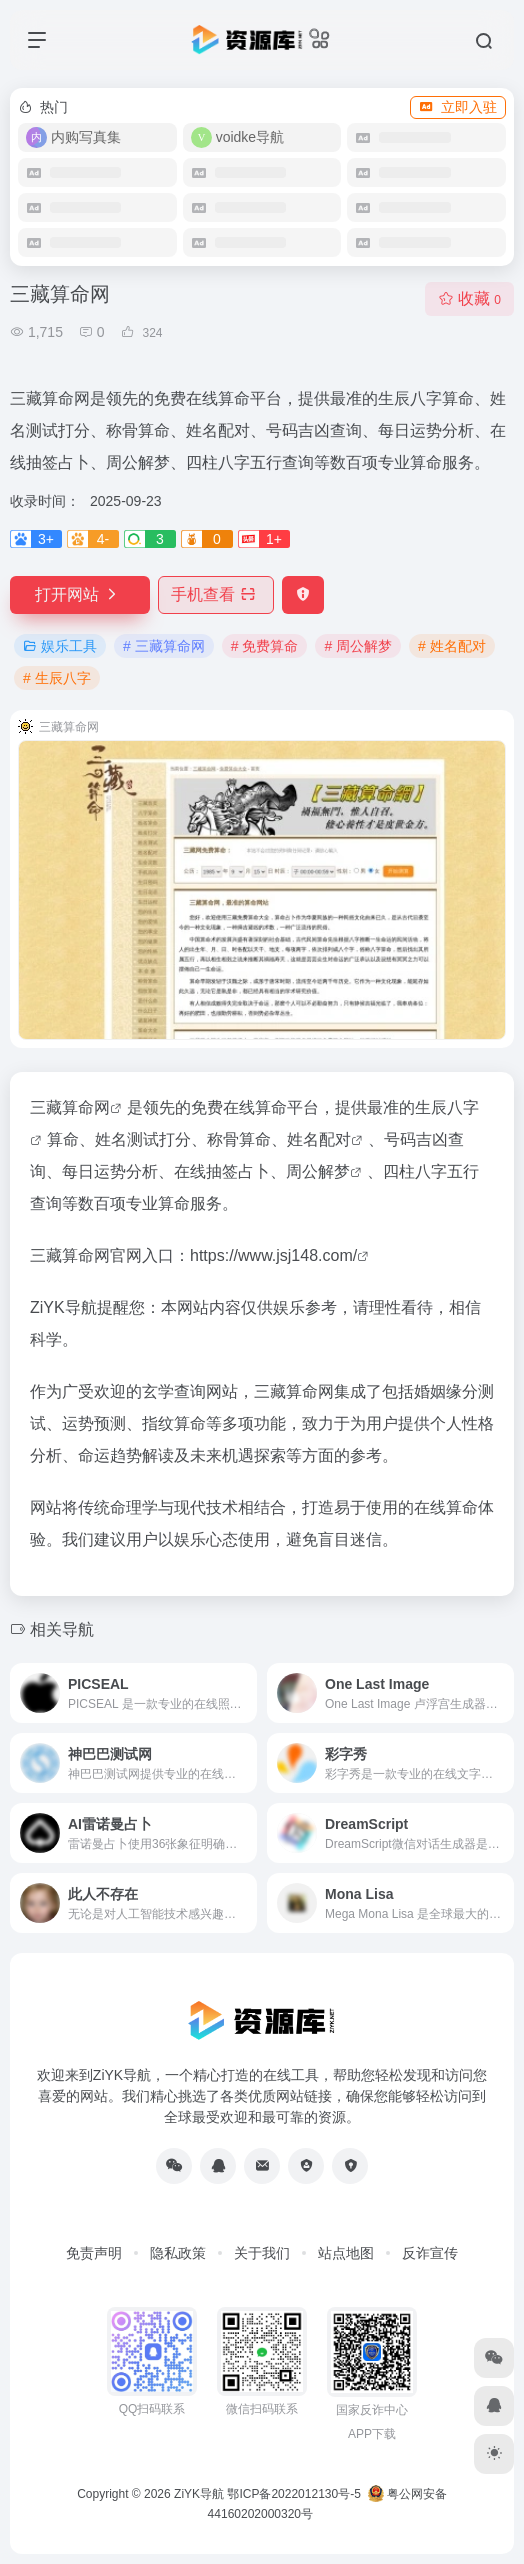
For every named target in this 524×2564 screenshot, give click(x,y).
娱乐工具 (60, 646)
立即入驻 (458, 107)
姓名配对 (319, 1139)
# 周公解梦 (358, 646)
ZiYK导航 (199, 2494)
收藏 (469, 298)
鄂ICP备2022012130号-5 (293, 2494)
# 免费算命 (265, 646)
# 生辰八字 (57, 678)
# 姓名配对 (452, 646)
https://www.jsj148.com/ (273, 1255)
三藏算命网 (70, 1107)
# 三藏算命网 (164, 646)
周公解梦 (318, 1171)
